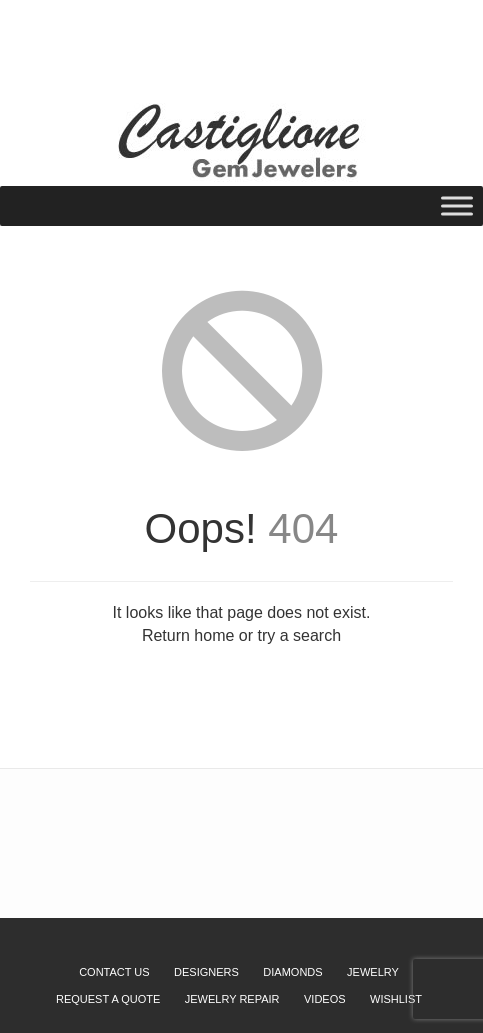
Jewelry (373, 972)
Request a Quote (159, 44)
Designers (206, 972)
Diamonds (292, 972)
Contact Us (114, 972)
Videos (325, 999)
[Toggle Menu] (457, 205)
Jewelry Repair (232, 999)
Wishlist (71, 44)
